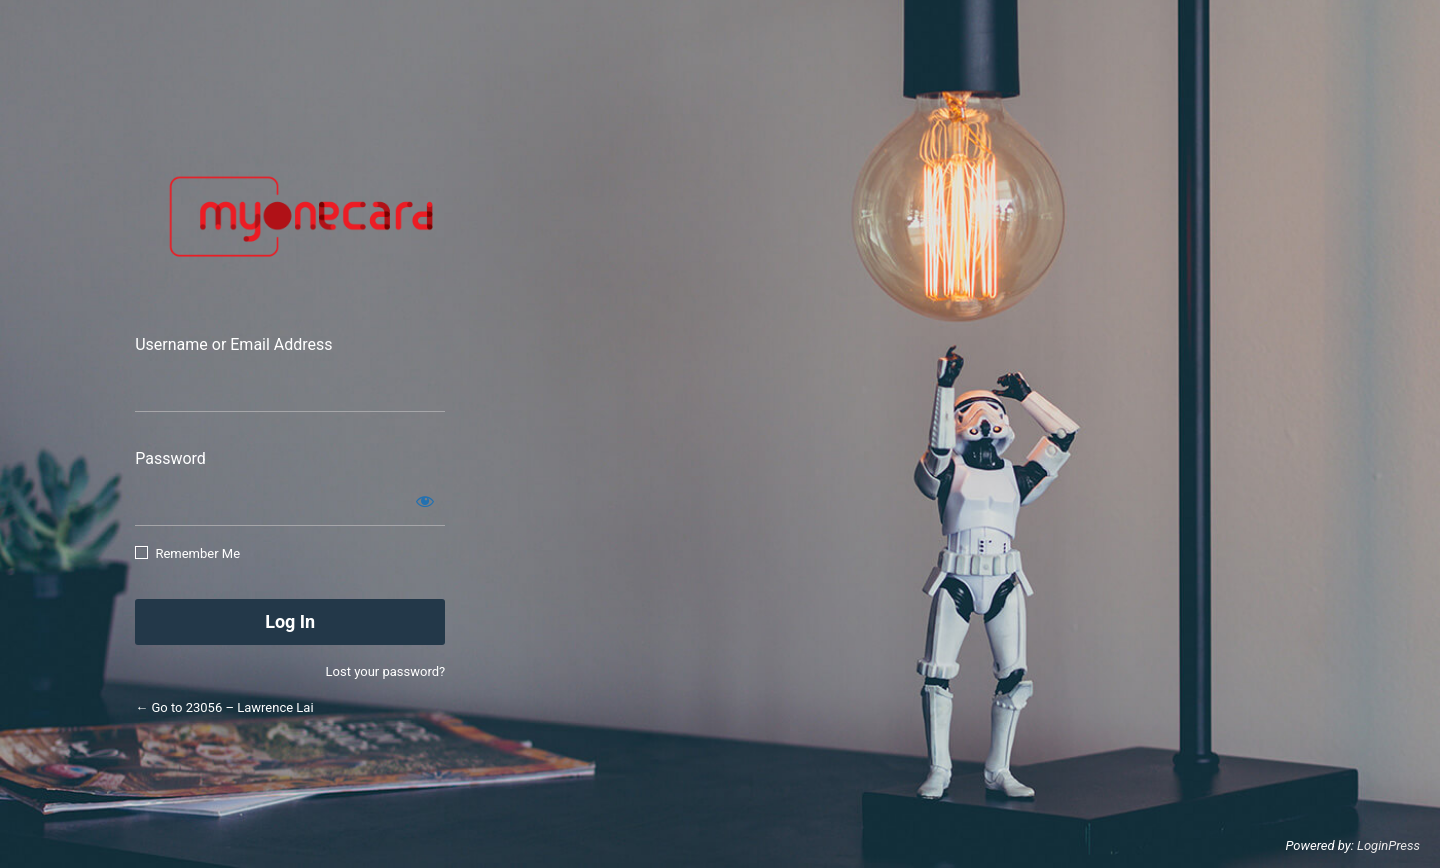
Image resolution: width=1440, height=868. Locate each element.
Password (170, 458)
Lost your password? (386, 671)
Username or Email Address (233, 344)
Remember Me (197, 553)
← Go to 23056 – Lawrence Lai (224, 707)
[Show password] (425, 501)
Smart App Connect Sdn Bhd (294, 217)
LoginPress (1388, 845)
